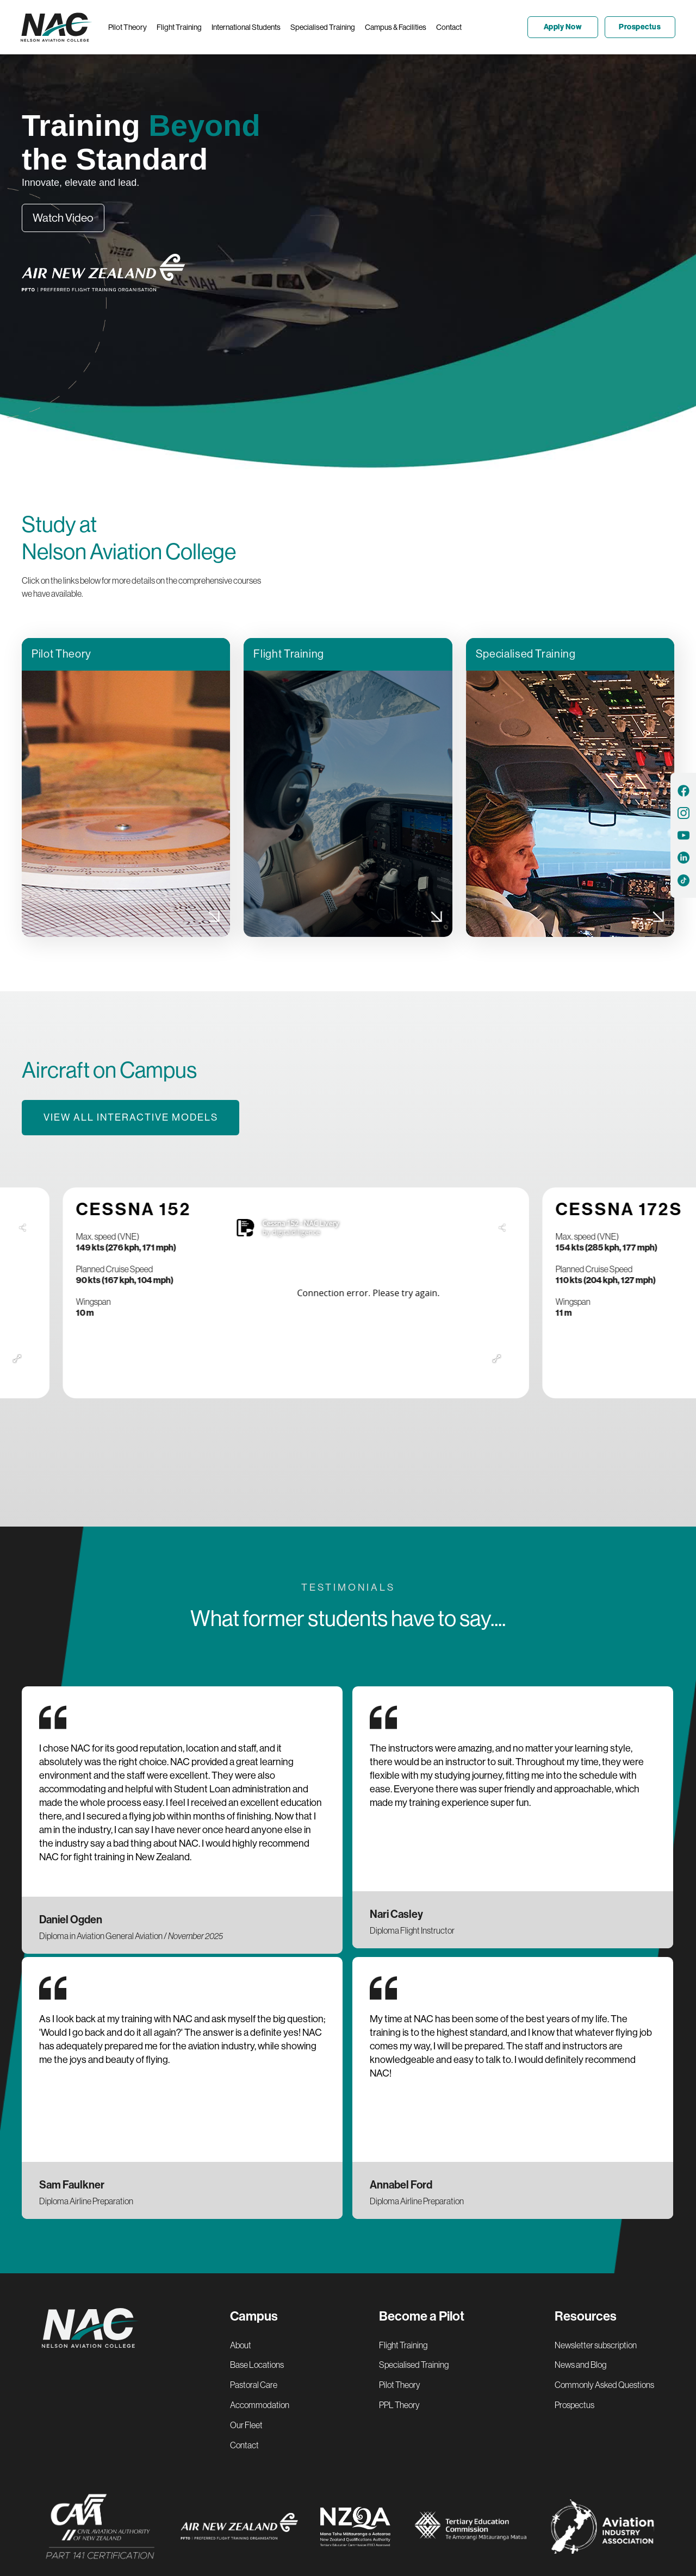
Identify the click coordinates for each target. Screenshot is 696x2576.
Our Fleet (246, 2425)
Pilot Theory (399, 2385)
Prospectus (574, 2405)
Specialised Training (414, 2364)
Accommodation (259, 2405)
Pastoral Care (253, 2385)
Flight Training (403, 2345)
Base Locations (257, 2364)
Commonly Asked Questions (604, 2385)
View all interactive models (131, 1117)
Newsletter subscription (596, 2345)
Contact (244, 2445)
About (240, 2345)
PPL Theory (399, 2405)
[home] (59, 27)
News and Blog (580, 2364)
